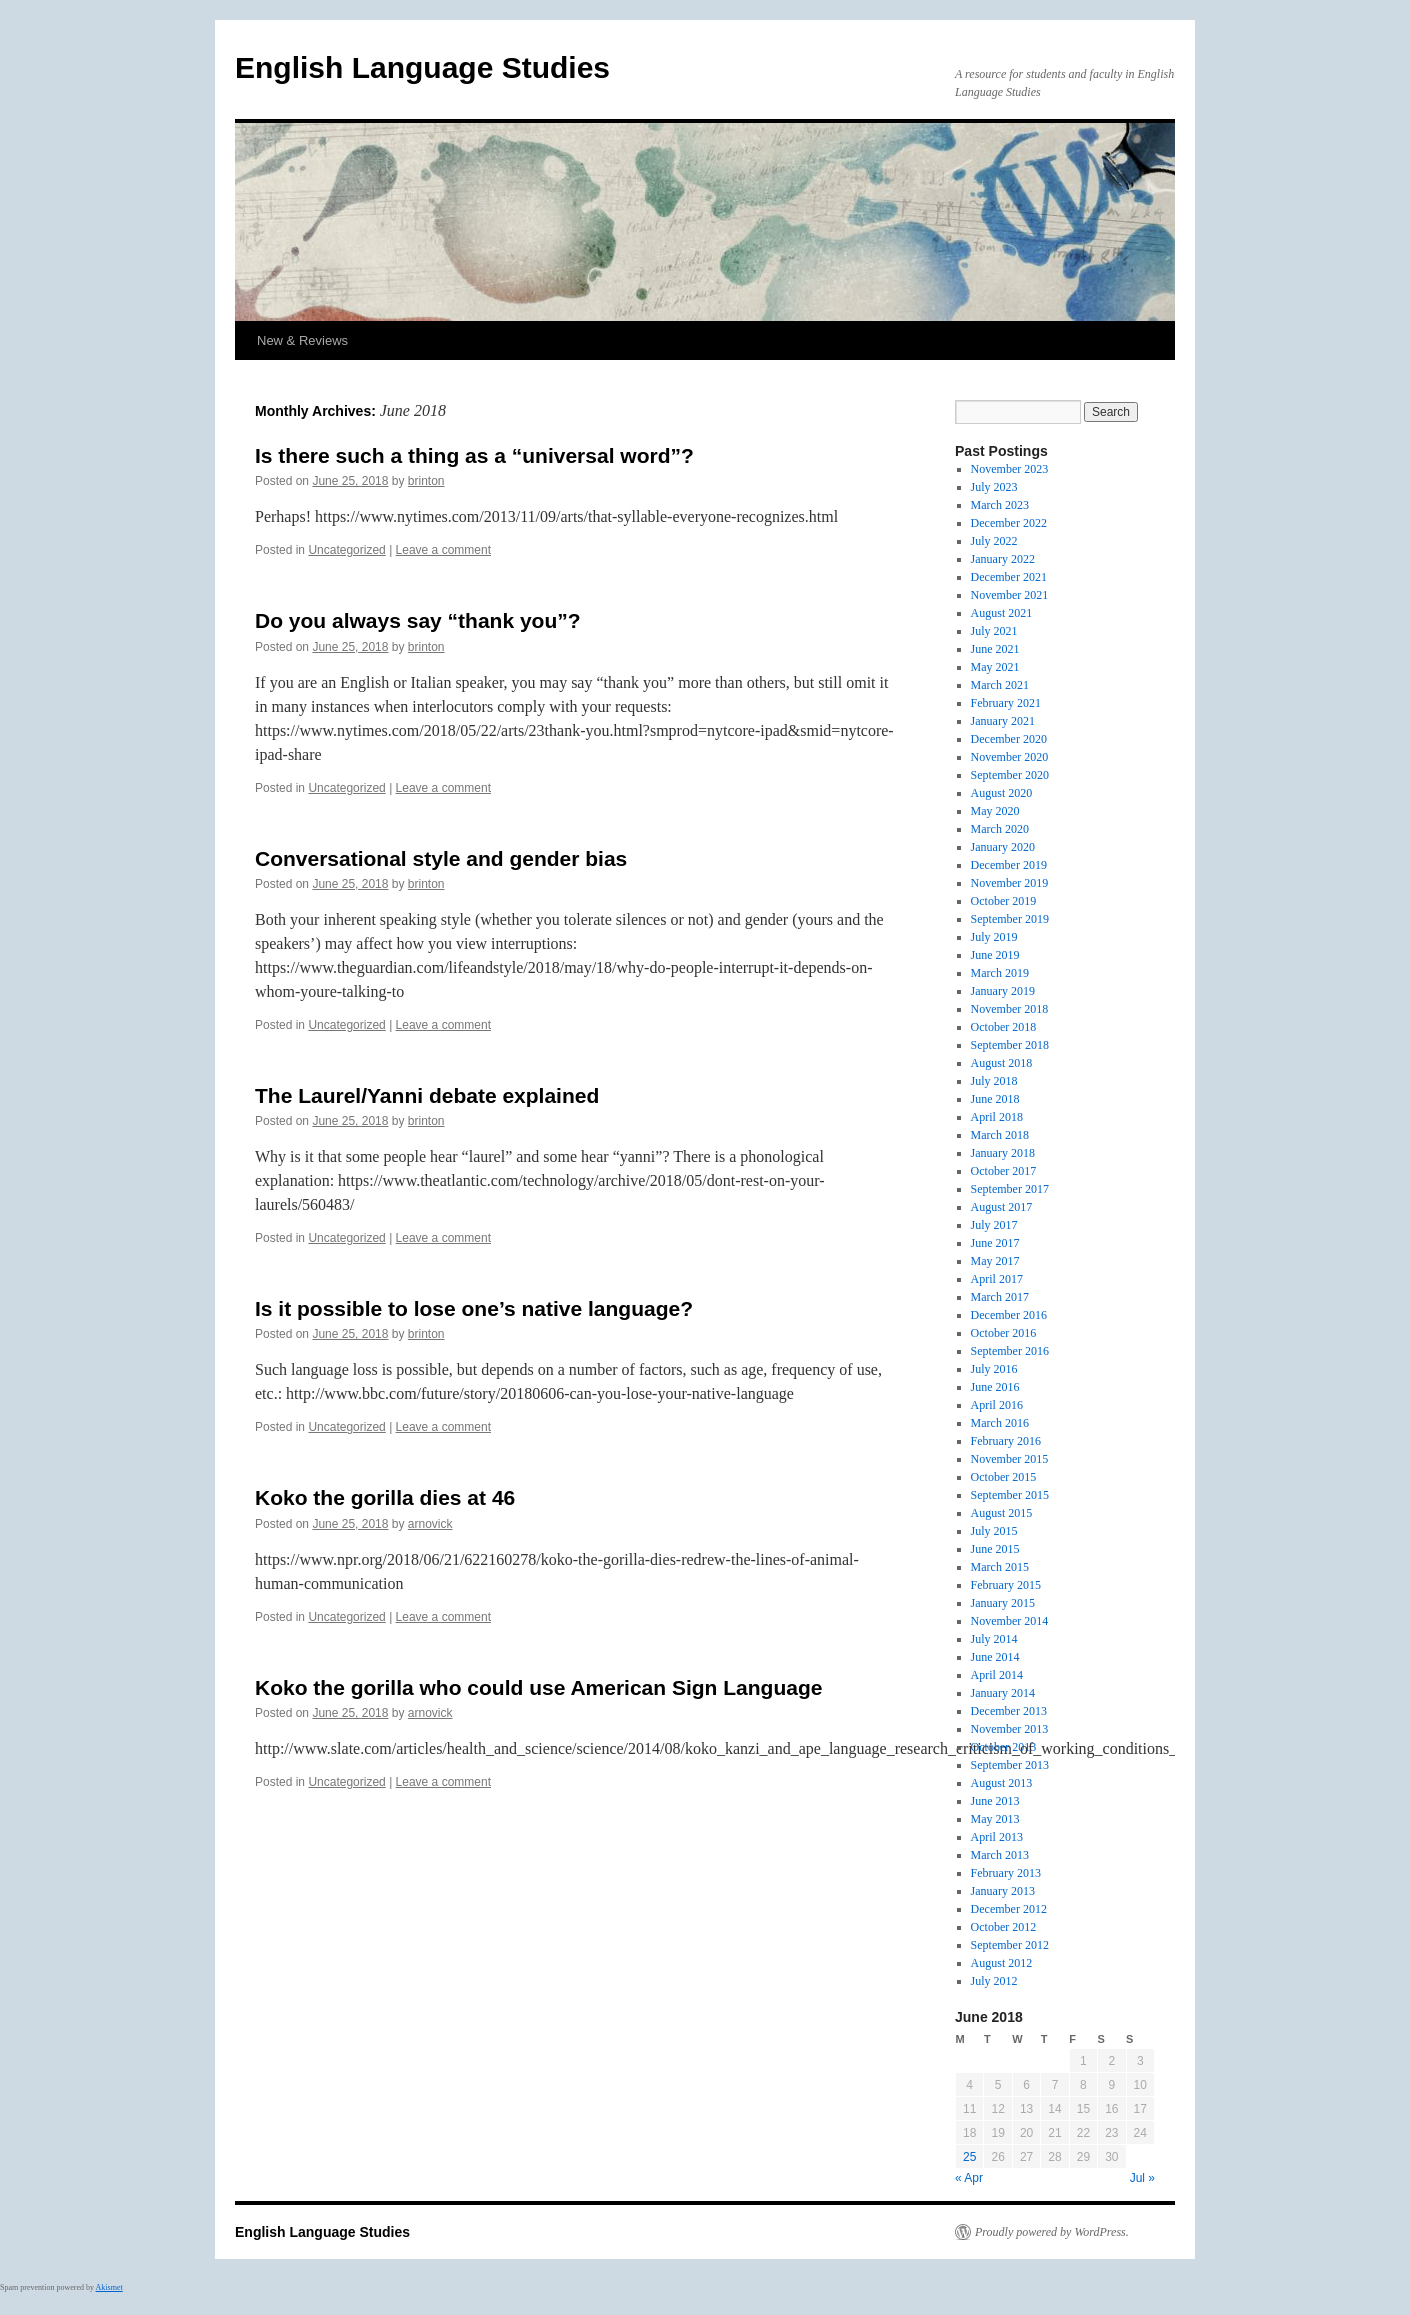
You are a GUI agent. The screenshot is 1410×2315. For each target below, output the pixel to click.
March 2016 (1000, 1423)
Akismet (109, 2287)
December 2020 (1009, 739)
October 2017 (1004, 1171)
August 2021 (1002, 613)
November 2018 (1010, 1009)
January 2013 (1003, 1891)
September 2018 (1010, 1045)
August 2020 (1002, 793)
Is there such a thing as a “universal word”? (474, 455)
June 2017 (995, 1243)
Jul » (1142, 2178)
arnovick (430, 1524)
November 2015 (1010, 1459)
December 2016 (1009, 1315)
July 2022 (994, 541)
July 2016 (994, 1369)
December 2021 (1009, 577)
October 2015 (1004, 1477)
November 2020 (1010, 757)
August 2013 (1002, 1783)
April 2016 (997, 1405)
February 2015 (1006, 1585)
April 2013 (997, 1837)
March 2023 (1000, 505)
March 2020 (1000, 829)
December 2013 (1009, 1711)
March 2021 (1000, 685)
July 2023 (994, 487)
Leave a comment (443, 550)
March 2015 (1000, 1567)
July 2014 (994, 1639)
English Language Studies (422, 67)
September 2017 (1010, 1189)
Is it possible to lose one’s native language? (474, 1308)
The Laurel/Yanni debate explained (427, 1095)
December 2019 (1009, 865)
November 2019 (1010, 883)
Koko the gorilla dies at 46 (385, 1497)
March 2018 (1000, 1135)
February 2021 (1006, 703)
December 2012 (1009, 1909)
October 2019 (1004, 901)
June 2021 (995, 649)
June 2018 (995, 1099)
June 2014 (995, 1657)
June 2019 (995, 955)
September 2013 (1010, 1765)
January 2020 (1003, 847)
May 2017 (995, 1261)
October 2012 (1004, 1927)
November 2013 (1010, 1729)
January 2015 (1003, 1603)
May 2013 (995, 1819)
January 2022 (1003, 559)
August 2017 (1002, 1207)
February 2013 (1006, 1873)
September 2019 (1010, 919)
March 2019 (1000, 973)
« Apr (969, 2178)
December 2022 (1009, 523)
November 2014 (1010, 1621)
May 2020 (995, 811)
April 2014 (997, 1675)
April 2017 (997, 1279)
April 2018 (997, 1117)
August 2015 (1002, 1513)
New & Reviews (302, 340)
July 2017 (994, 1225)
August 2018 (1002, 1063)
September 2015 (1010, 1495)
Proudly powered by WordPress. (1052, 2232)
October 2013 (1004, 1747)
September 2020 (1010, 775)
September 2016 (1010, 1351)
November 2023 (1010, 469)
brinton (426, 481)
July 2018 (994, 1081)
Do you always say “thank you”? (418, 620)
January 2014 (1003, 1693)
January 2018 (1003, 1153)
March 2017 (1000, 1297)
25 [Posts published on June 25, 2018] (969, 2157)
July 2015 (994, 1531)
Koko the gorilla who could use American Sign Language (538, 1687)
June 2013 (995, 1801)
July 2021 (994, 631)
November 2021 (1010, 595)
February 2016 (1006, 1441)
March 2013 (1000, 1855)
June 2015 (995, 1549)
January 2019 (1003, 991)
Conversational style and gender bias (441, 858)
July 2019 (994, 937)
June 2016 (995, 1387)
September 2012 (1010, 1945)
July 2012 (994, 1981)
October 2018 (1004, 1027)
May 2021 (995, 667)
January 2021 (1003, 721)
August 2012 (1002, 1963)
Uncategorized (346, 550)
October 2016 (1004, 1333)
